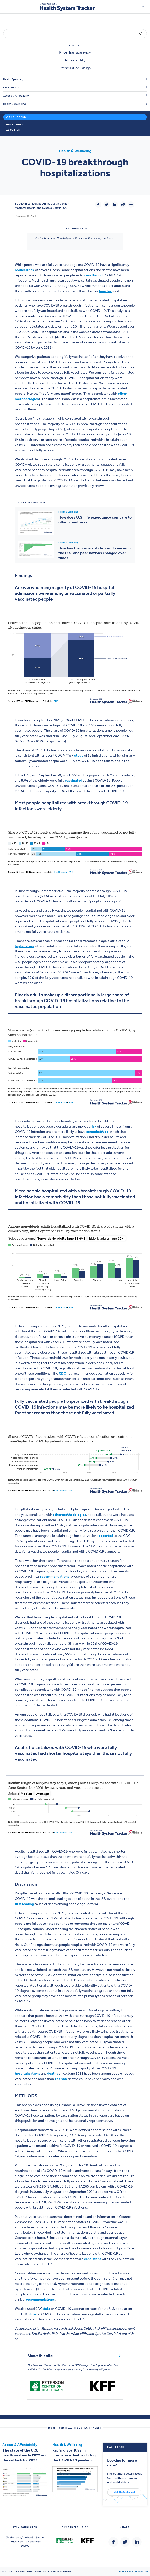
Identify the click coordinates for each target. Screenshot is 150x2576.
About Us (13, 130)
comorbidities (97, 1131)
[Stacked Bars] (75, 853)
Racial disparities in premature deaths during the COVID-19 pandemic (74, 2455)
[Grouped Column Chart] (75, 1268)
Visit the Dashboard (124, 2492)
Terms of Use (141, 2571)
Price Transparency (75, 52)
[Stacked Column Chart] (75, 663)
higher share (24, 946)
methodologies (27, 399)
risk (93, 1126)
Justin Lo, (25, 203)
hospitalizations (27, 2073)
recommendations (54, 1576)
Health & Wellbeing (14, 103)
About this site (74, 2355)
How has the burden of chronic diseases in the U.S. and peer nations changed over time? (94, 553)
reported (106, 1536)
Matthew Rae (23, 208)
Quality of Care (12, 87)
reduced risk (24, 270)
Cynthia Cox (50, 208)
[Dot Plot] (75, 1809)
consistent (92, 2259)
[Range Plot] (75, 1464)
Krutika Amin (40, 203)
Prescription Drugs (75, 68)
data (46, 2309)
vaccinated (73, 780)
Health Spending (13, 79)
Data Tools (15, 124)
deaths (52, 2073)
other (122, 393)
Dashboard (17, 117)
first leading (24, 1904)
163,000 (60, 2079)
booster (105, 291)
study (78, 755)
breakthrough (93, 275)
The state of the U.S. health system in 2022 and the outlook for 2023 (24, 2455)
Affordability (75, 60)
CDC (62, 1373)
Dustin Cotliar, (60, 203)
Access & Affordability (16, 95)
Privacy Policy (126, 2571)
